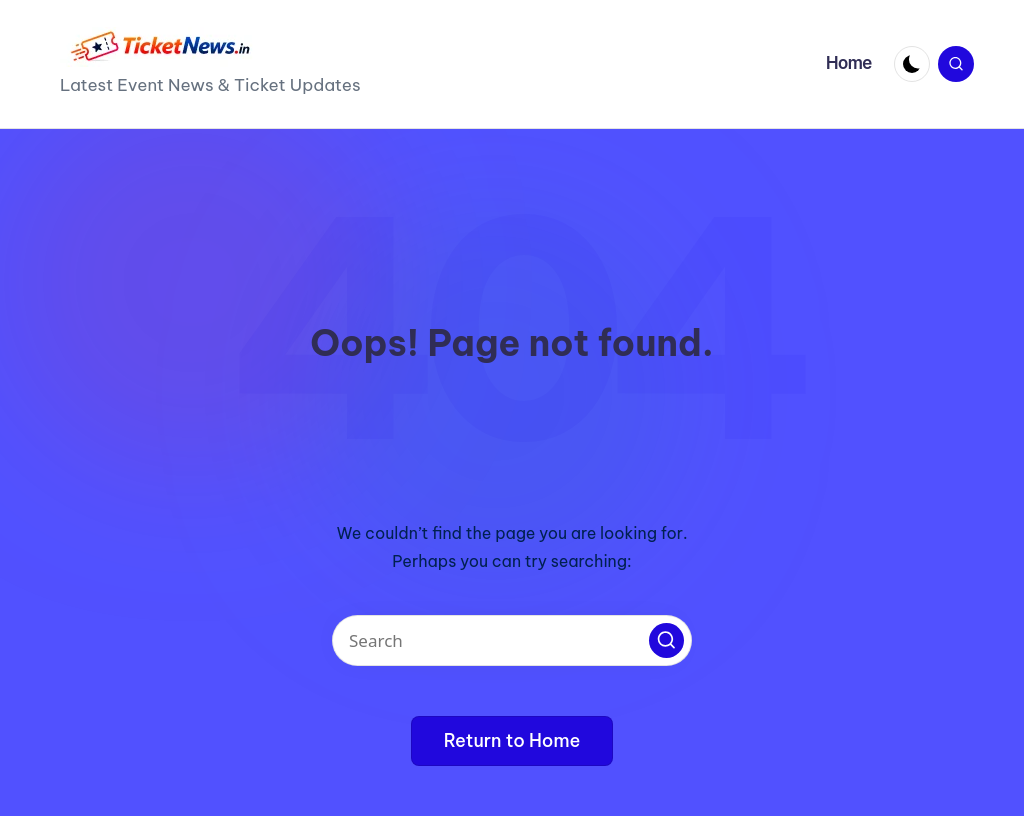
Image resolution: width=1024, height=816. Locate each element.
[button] (666, 640)
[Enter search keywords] (512, 640)
